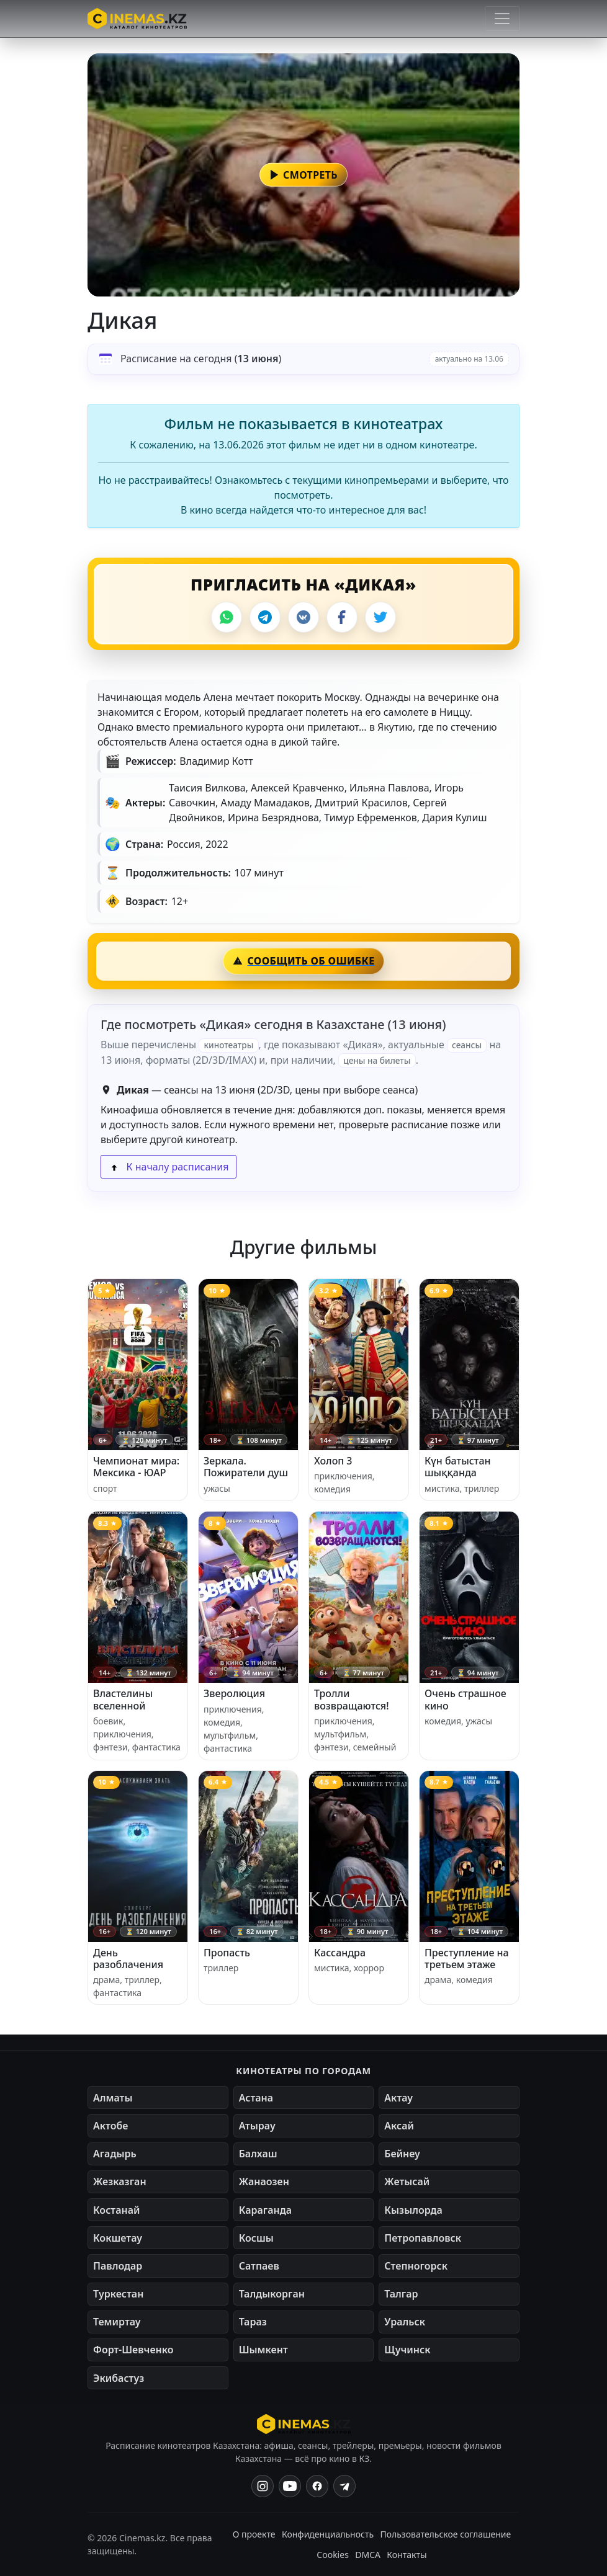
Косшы (256, 2238)
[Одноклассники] (344, 2486)
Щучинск (407, 2349)
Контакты (406, 2554)
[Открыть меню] (502, 18)
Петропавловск (422, 2238)
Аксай (399, 2126)
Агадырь (115, 2153)
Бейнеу (402, 2153)
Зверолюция (234, 1693)
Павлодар (117, 2266)
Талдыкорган (272, 2294)
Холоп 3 (333, 1461)
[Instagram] (262, 2486)
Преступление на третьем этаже (467, 1958)
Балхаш (258, 2153)
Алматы (113, 2098)
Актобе (110, 2126)
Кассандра (340, 1952)
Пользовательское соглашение (445, 2534)
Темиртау (117, 2322)
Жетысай (406, 2181)
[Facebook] (341, 617)
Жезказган (119, 2181)
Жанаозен (264, 2181)
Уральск (404, 2322)
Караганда (265, 2210)
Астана (256, 2098)
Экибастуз (118, 2378)
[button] (303, 174)
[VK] (303, 617)
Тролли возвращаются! (351, 1699)
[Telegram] (265, 617)
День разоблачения (128, 1958)
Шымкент (263, 2349)
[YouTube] (290, 2486)
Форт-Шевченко (133, 2349)
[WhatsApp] (226, 617)
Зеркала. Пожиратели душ (246, 1466)
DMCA (367, 2554)
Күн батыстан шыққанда (458, 1466)
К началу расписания (168, 1167)
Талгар (401, 2294)
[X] (380, 617)
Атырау (257, 2126)
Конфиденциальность (328, 2534)
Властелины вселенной (123, 1699)
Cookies (332, 2554)
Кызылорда (413, 2210)
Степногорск (415, 2266)
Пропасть (227, 1952)
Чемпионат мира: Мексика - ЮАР (136, 1466)
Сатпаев (259, 2266)
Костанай (116, 2210)
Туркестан (118, 2294)
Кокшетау (117, 2238)
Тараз (253, 2322)
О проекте (254, 2534)
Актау (398, 2098)
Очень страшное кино (465, 1699)
